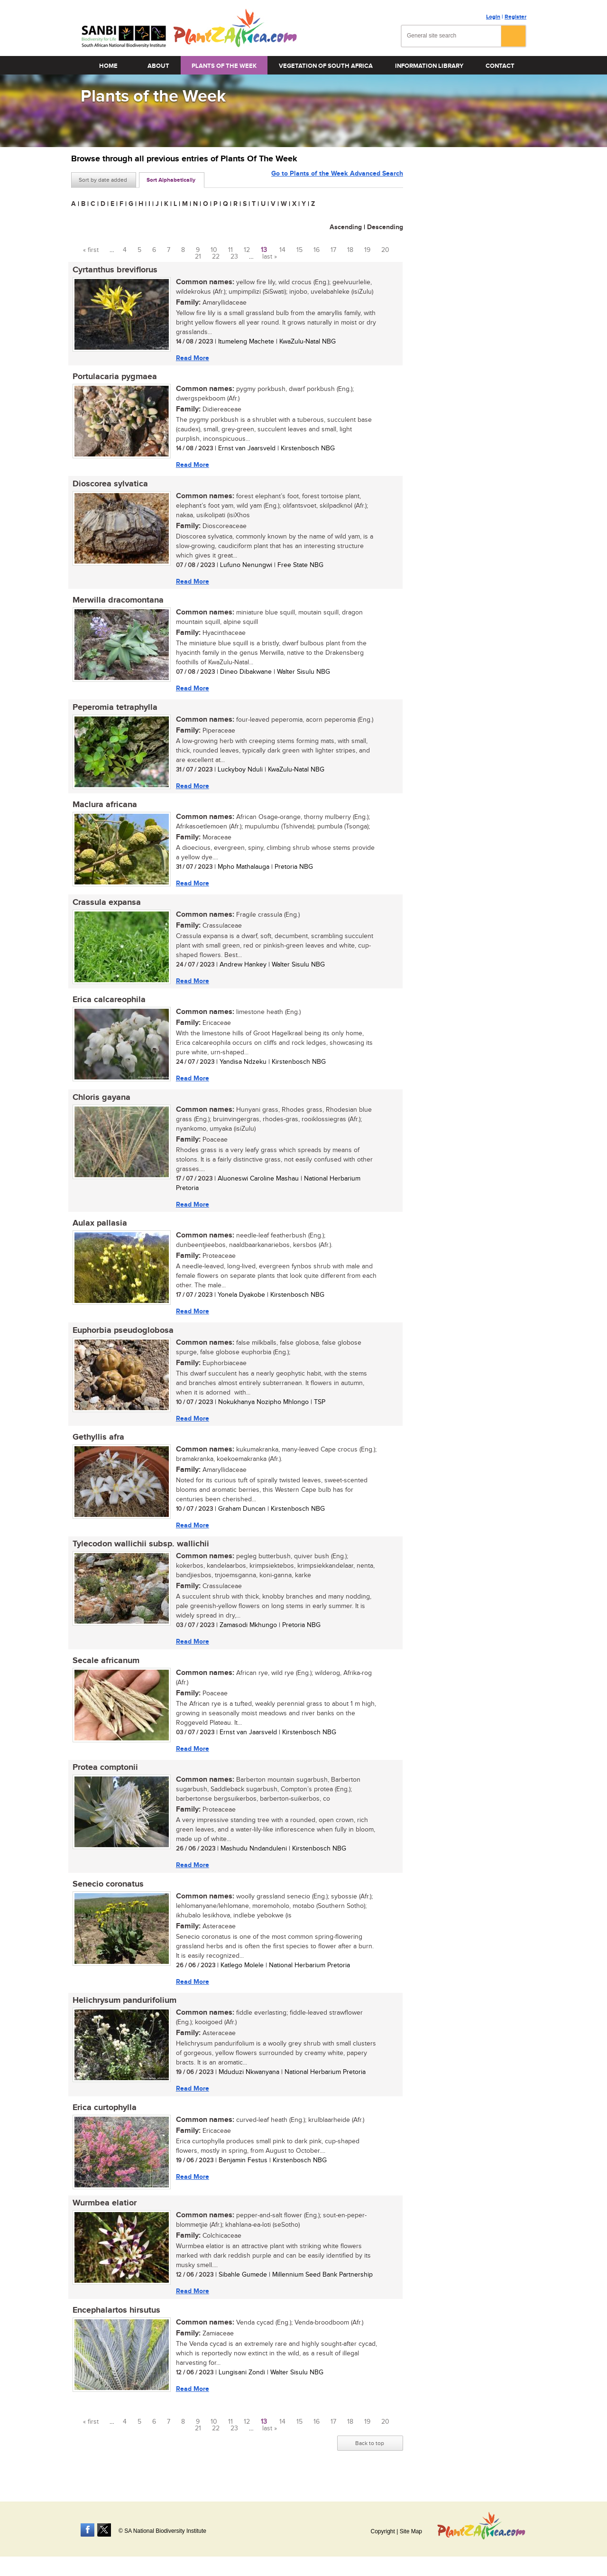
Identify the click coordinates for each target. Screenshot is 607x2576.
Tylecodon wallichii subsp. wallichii (139, 1553)
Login (493, 16)
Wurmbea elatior (103, 2216)
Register (515, 16)
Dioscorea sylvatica (109, 485)
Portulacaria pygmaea (113, 377)
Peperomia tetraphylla (113, 710)
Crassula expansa (105, 907)
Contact (500, 66)
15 (299, 250)
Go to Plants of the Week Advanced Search (337, 179)
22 (216, 256)
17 (333, 250)
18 (350, 250)
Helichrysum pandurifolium (123, 2012)
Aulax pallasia (98, 1230)
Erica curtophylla (103, 2120)
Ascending (346, 227)
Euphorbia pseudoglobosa (121, 1337)
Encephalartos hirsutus (115, 2324)
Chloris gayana (100, 1103)
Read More (191, 358)
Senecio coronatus (106, 1895)
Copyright (382, 2531)
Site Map (411, 2531)
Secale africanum (104, 1670)
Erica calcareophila (107, 1005)
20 (385, 250)
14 (282, 250)
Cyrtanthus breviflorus (113, 270)
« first (91, 250)
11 (230, 250)
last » (269, 256)
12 (247, 250)
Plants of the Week (224, 66)
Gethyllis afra (97, 1445)
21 (198, 256)
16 (316, 250)
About (158, 66)
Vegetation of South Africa (326, 66)
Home (108, 66)
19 (367, 250)
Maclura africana (103, 808)
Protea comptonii (104, 1778)
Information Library (429, 66)
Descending (385, 227)
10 (214, 250)
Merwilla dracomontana (116, 602)
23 (234, 256)
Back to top (369, 2457)
